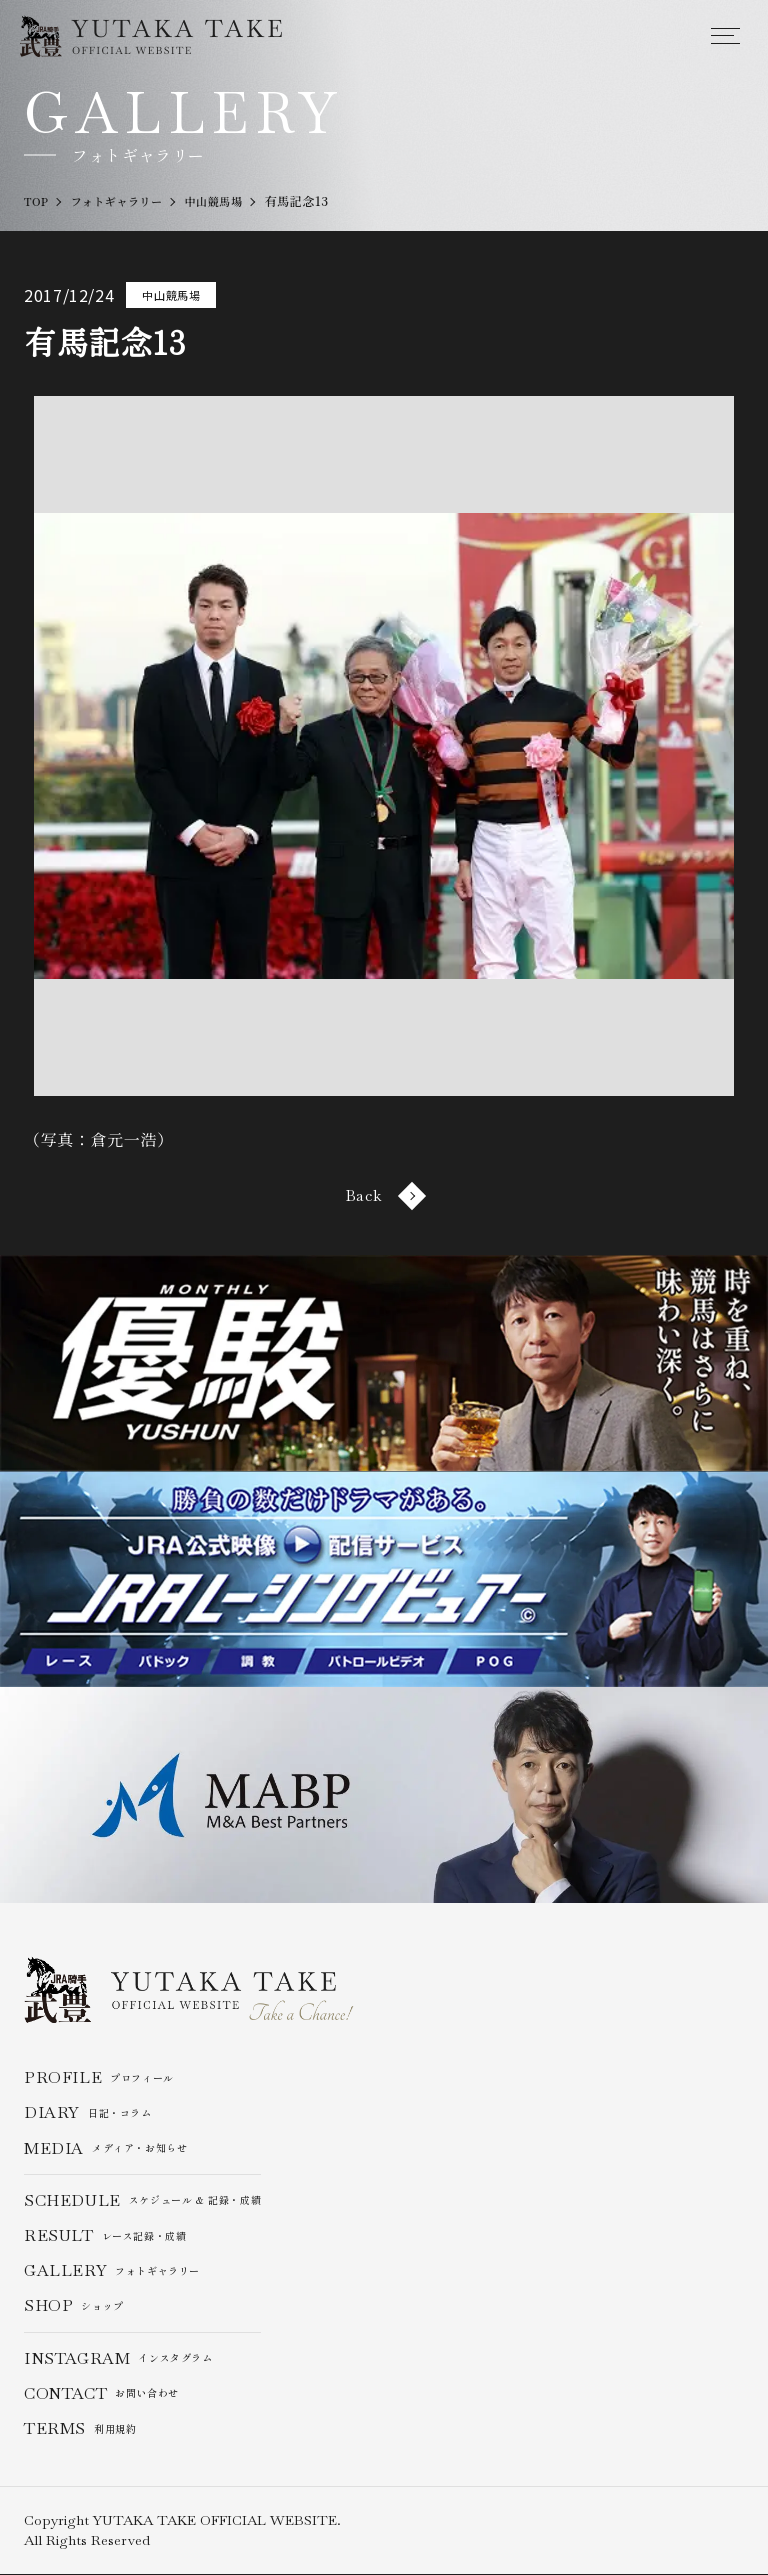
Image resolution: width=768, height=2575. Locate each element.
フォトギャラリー (112, 2271)
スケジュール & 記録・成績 (143, 2200)
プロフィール (99, 2078)
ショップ (74, 2306)
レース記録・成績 (105, 2236)
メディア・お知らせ (106, 2148)
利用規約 (80, 2429)
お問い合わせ (101, 2393)
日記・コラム (88, 2113)
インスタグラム (118, 2358)
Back (384, 1195)
